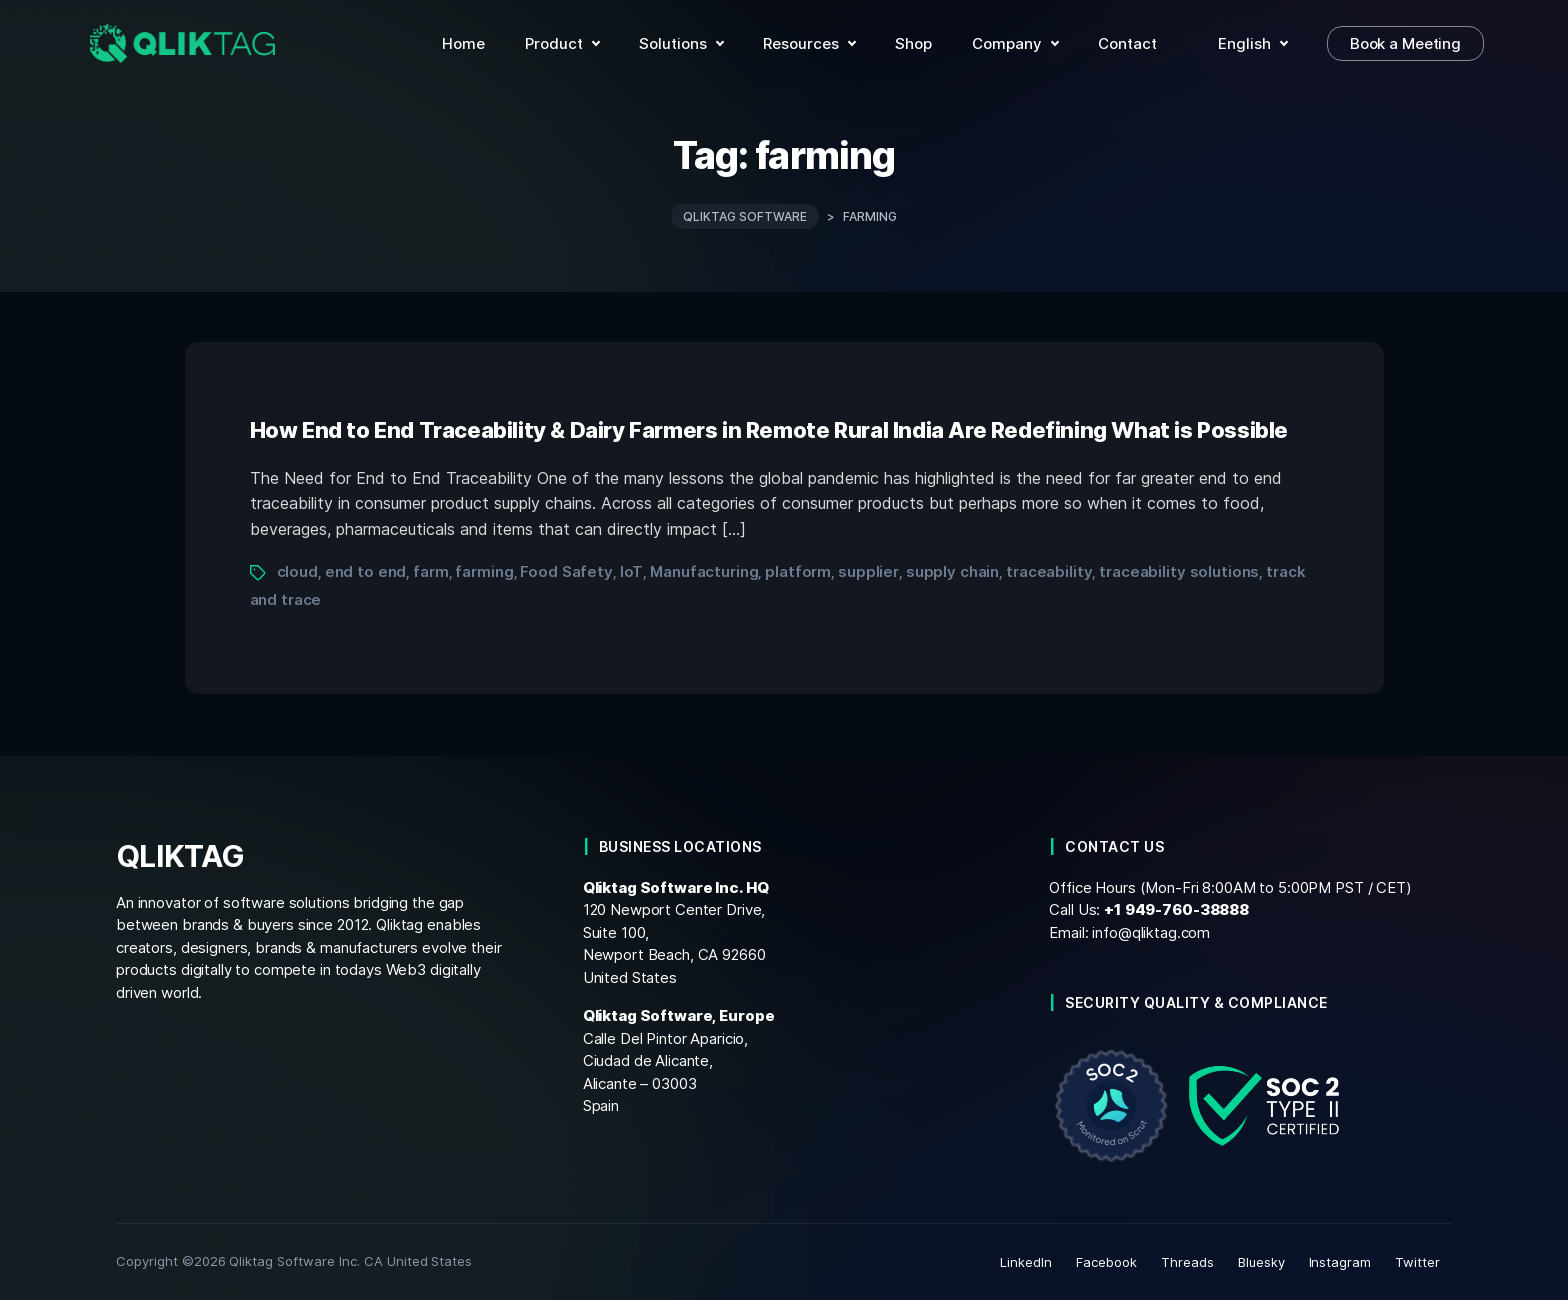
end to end (366, 571)
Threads (1187, 1262)
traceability (1049, 571)
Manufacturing (704, 571)
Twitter (1417, 1262)
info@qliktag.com (1151, 931)
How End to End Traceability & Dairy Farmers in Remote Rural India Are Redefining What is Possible (769, 429)
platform (798, 571)
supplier (868, 571)
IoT (632, 571)
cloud (297, 571)
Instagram (1340, 1262)
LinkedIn (1026, 1262)
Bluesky (1261, 1262)
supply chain (952, 571)
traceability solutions (1179, 571)
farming (484, 571)
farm (430, 571)
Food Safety (566, 571)
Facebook (1106, 1262)
